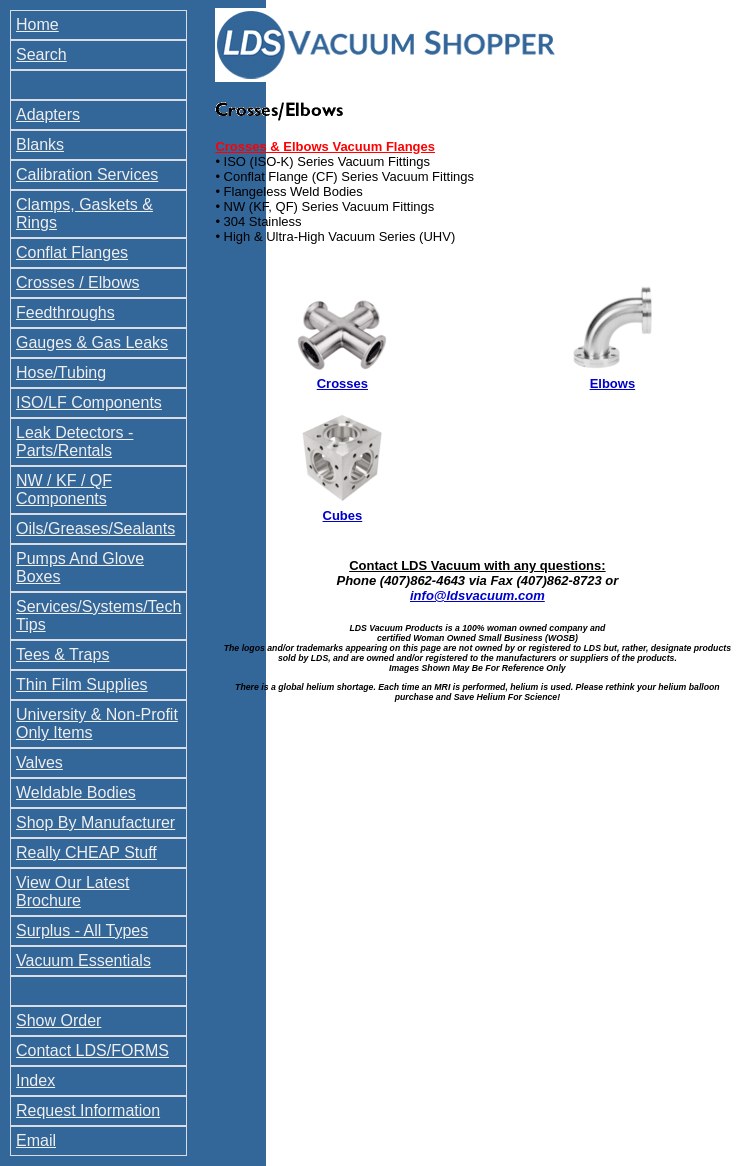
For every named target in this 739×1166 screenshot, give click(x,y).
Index (35, 1080)
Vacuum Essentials (83, 960)
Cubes (343, 515)
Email (36, 1140)
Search (41, 54)
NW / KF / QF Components (64, 489)
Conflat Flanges (72, 252)
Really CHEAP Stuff (86, 852)
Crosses (342, 383)
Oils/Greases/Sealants (95, 528)
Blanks (40, 144)
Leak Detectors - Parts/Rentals (74, 441)
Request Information (88, 1110)
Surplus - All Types (82, 930)
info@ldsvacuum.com (477, 595)
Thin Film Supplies (82, 684)
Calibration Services (87, 174)
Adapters (48, 114)
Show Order (58, 1020)
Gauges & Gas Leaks (92, 342)
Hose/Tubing (61, 372)
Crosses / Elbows (78, 282)
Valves (39, 762)
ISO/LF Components (89, 402)
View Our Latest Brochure (73, 891)
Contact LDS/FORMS (92, 1050)
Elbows (613, 383)
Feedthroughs (65, 312)
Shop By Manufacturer (95, 822)
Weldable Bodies (76, 792)
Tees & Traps (62, 654)
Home (37, 24)
